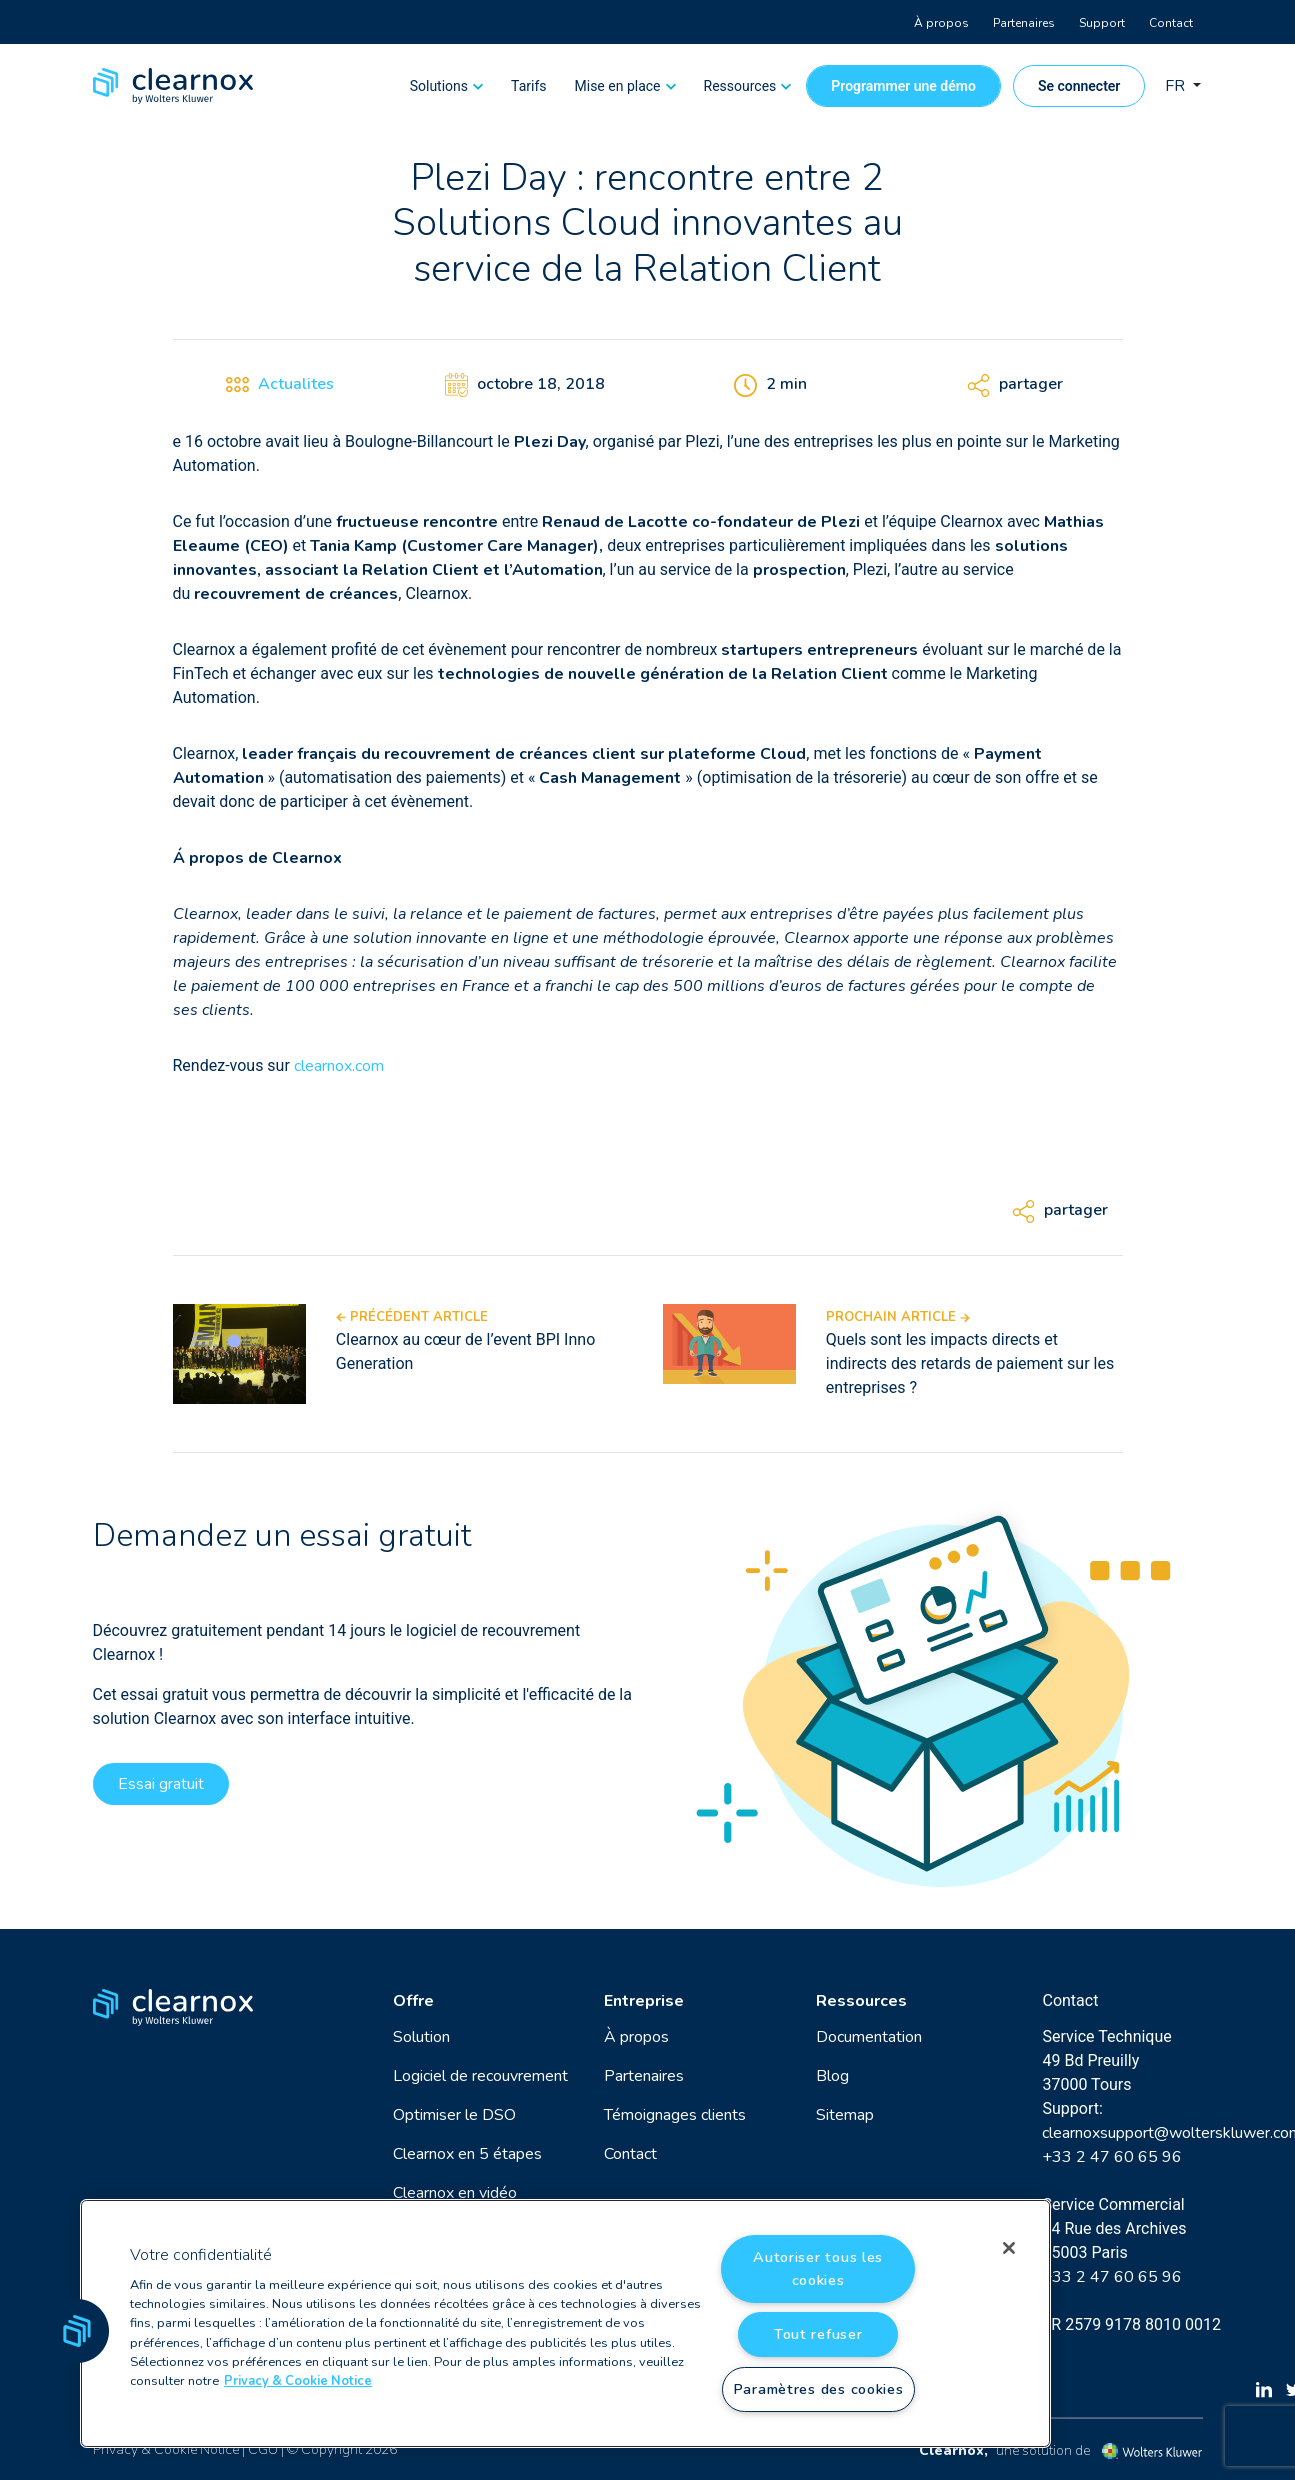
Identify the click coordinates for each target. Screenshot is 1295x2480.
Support (1102, 23)
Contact (1171, 23)
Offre (413, 2001)
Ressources (740, 86)
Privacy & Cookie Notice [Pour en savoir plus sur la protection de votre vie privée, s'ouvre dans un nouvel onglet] (298, 2381)
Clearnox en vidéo (455, 2193)
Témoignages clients (675, 2115)
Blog (832, 2076)
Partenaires (1024, 23)
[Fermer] (1009, 2248)
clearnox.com (339, 1066)
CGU (263, 2449)
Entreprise (644, 2001)
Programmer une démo (903, 86)
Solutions (439, 86)
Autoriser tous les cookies (818, 2268)
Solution (421, 2037)
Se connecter (1079, 86)
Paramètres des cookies (818, 2389)
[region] (565, 2323)
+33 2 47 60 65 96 (1112, 2157)
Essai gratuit (161, 1784)
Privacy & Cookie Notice (166, 2449)
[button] (77, 2331)
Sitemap (845, 2115)
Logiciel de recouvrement (480, 2076)
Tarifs (528, 86)
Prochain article (898, 1317)
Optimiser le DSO (454, 2115)
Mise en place (618, 86)
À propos (941, 23)
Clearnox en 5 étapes (467, 2154)
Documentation (869, 2037)
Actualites (296, 384)
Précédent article (412, 1317)
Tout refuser (818, 2334)
